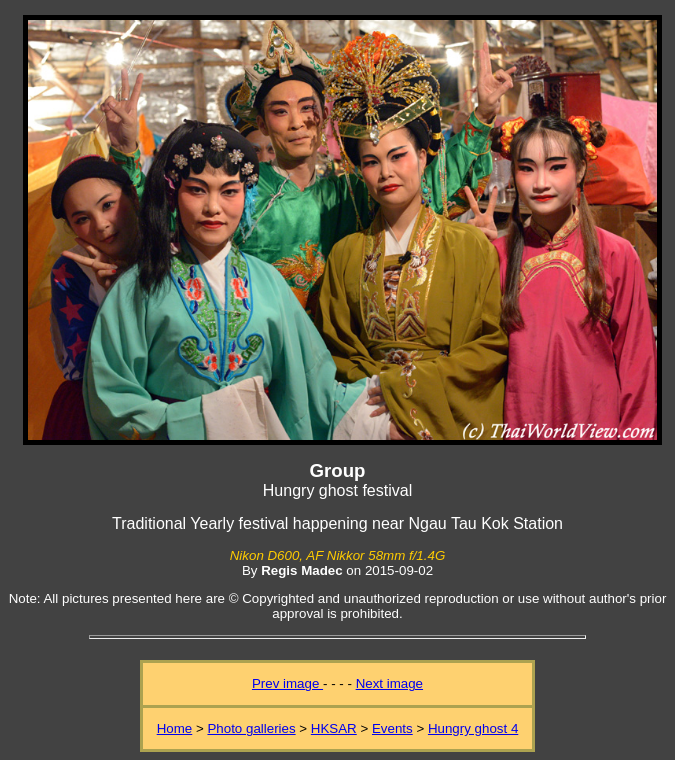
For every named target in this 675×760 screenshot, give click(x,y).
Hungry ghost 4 (473, 728)
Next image (389, 683)
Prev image (287, 683)
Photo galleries (251, 728)
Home (175, 728)
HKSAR (334, 728)
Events (392, 728)
